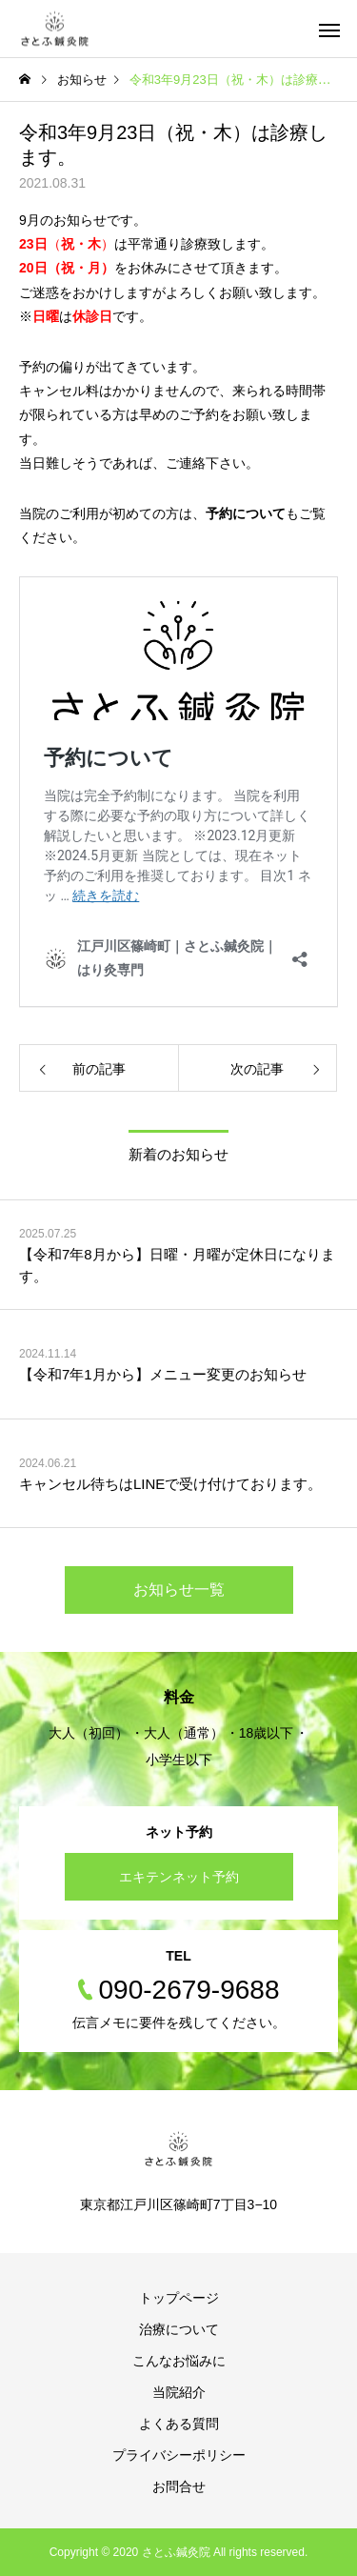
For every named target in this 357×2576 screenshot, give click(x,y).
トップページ (179, 2297)
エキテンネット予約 (179, 1876)
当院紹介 (179, 2392)
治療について (179, 2329)
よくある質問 (179, 2423)
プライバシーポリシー (179, 2455)
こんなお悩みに (179, 2360)
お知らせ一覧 (179, 1589)
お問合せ (179, 2486)
